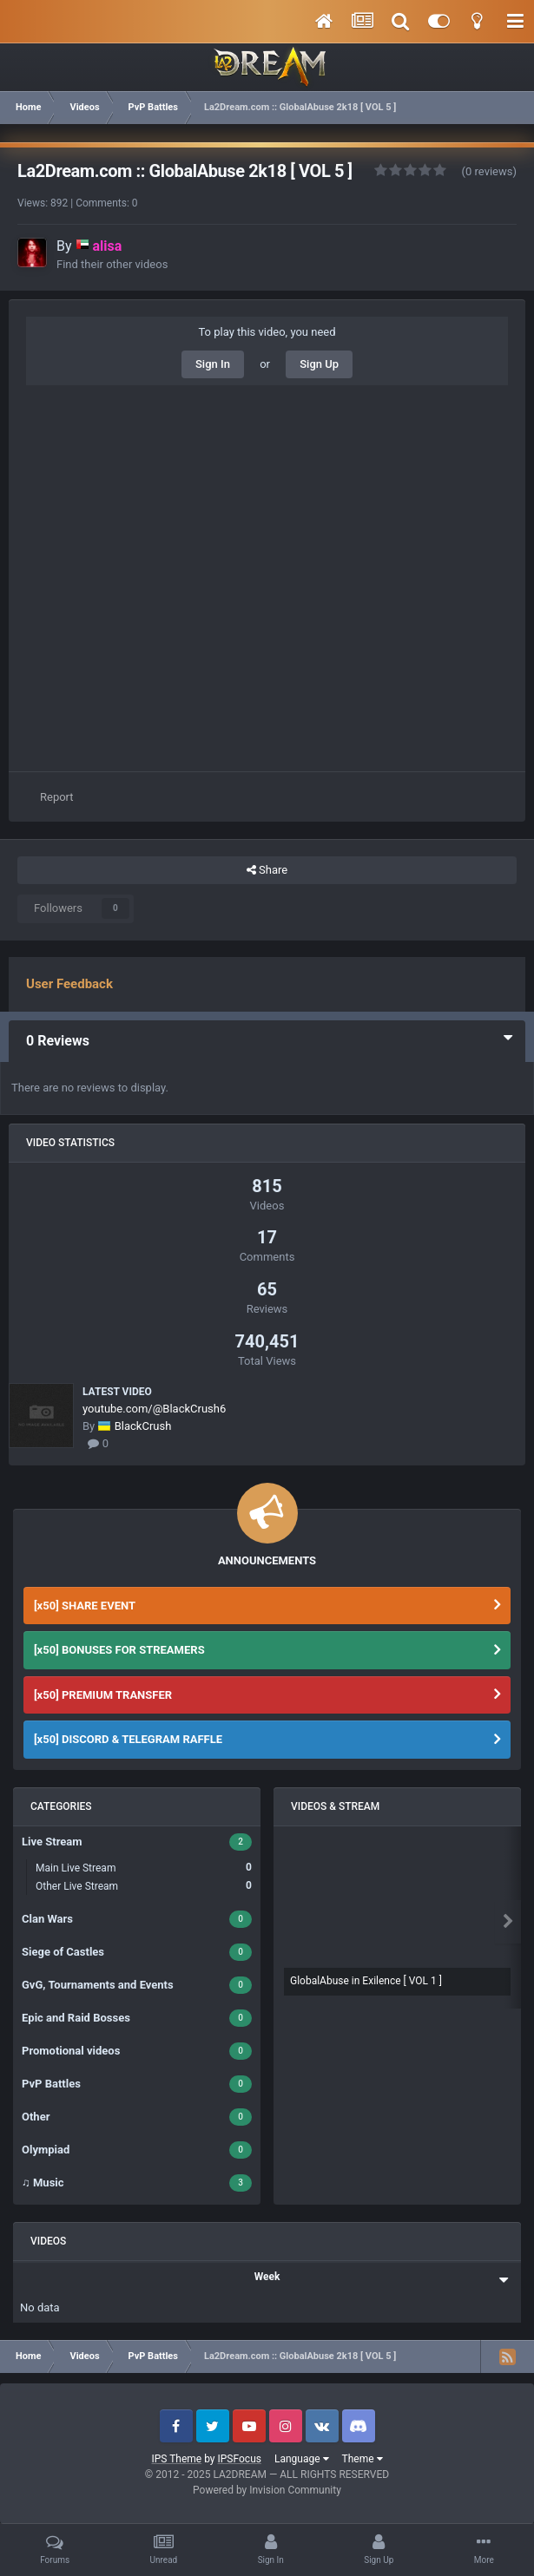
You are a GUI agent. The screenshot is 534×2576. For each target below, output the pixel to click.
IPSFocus (239, 2459)
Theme (362, 2459)
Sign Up (319, 363)
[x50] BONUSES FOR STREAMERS (119, 1649)
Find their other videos (112, 264)
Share (267, 870)
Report (57, 796)
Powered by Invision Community (267, 2490)
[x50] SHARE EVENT (84, 1605)
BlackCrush (143, 1425)
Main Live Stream (144, 1867)
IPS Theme (176, 2459)
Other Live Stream (144, 1885)
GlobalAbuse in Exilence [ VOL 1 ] (366, 1981)
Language (301, 2459)
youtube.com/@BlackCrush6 (154, 1408)
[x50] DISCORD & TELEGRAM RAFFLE (128, 1739)
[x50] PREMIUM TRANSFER (103, 1694)
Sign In (212, 363)
